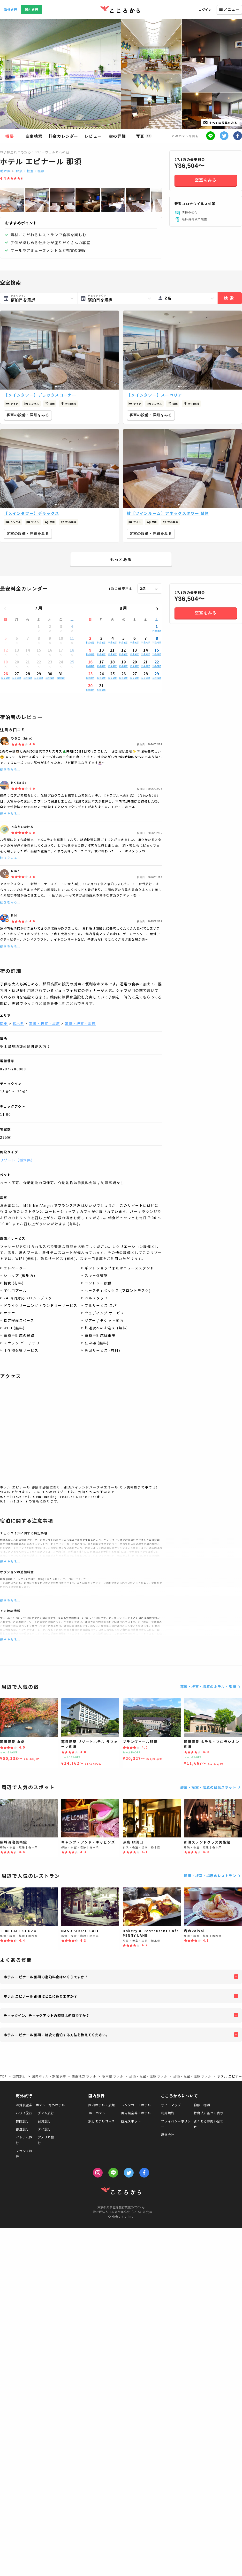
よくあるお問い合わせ (209, 2124)
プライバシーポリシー (176, 2124)
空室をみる (206, 180)
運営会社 (167, 2134)
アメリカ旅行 (46, 2140)
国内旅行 (31, 9)
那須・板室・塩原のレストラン (213, 1876)
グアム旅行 (46, 2113)
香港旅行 (22, 2129)
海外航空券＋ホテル (31, 2105)
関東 (4, 1023)
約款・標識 (202, 2105)
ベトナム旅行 (24, 2140)
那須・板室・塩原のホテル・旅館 (211, 1687)
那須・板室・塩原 (30, 171)
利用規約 (167, 2113)
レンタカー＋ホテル (136, 2105)
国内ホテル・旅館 (101, 2105)
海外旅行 (10, 9)
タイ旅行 (44, 2129)
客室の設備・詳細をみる (28, 415)
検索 (229, 298)
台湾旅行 (44, 2121)
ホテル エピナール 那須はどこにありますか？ (40, 1996)
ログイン (205, 9)
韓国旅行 (22, 2121)
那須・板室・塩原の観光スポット (211, 1787)
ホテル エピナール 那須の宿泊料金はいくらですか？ (46, 1976)
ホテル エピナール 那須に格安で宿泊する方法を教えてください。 (56, 2034)
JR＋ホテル (97, 2113)
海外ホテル (56, 2105)
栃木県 (5, 171)
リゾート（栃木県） (17, 1160)
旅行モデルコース (101, 2121)
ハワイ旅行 (24, 2113)
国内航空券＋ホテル (136, 2113)
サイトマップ (171, 2105)
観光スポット (131, 2121)
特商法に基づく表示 (209, 2113)
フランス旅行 (24, 2154)
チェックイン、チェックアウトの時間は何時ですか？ (47, 2015)
